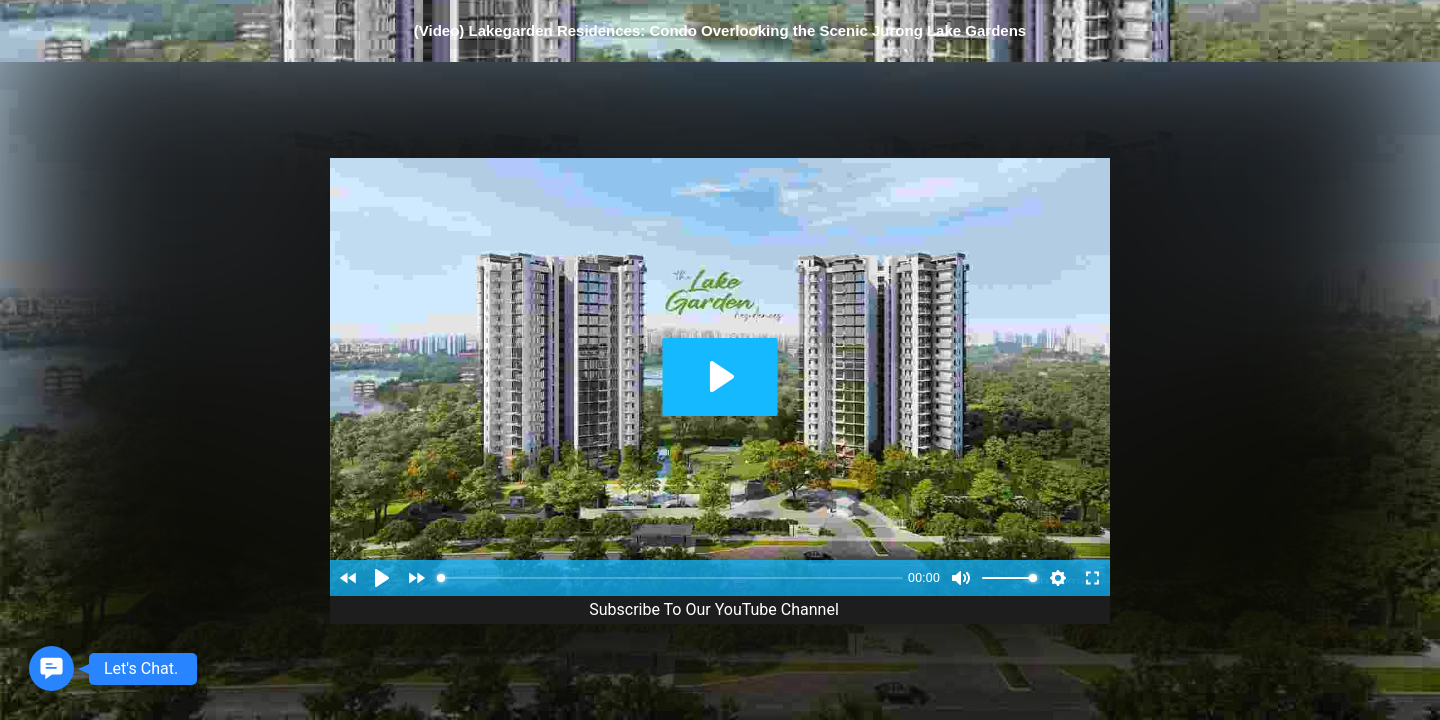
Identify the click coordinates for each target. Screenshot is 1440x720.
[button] (51, 668)
